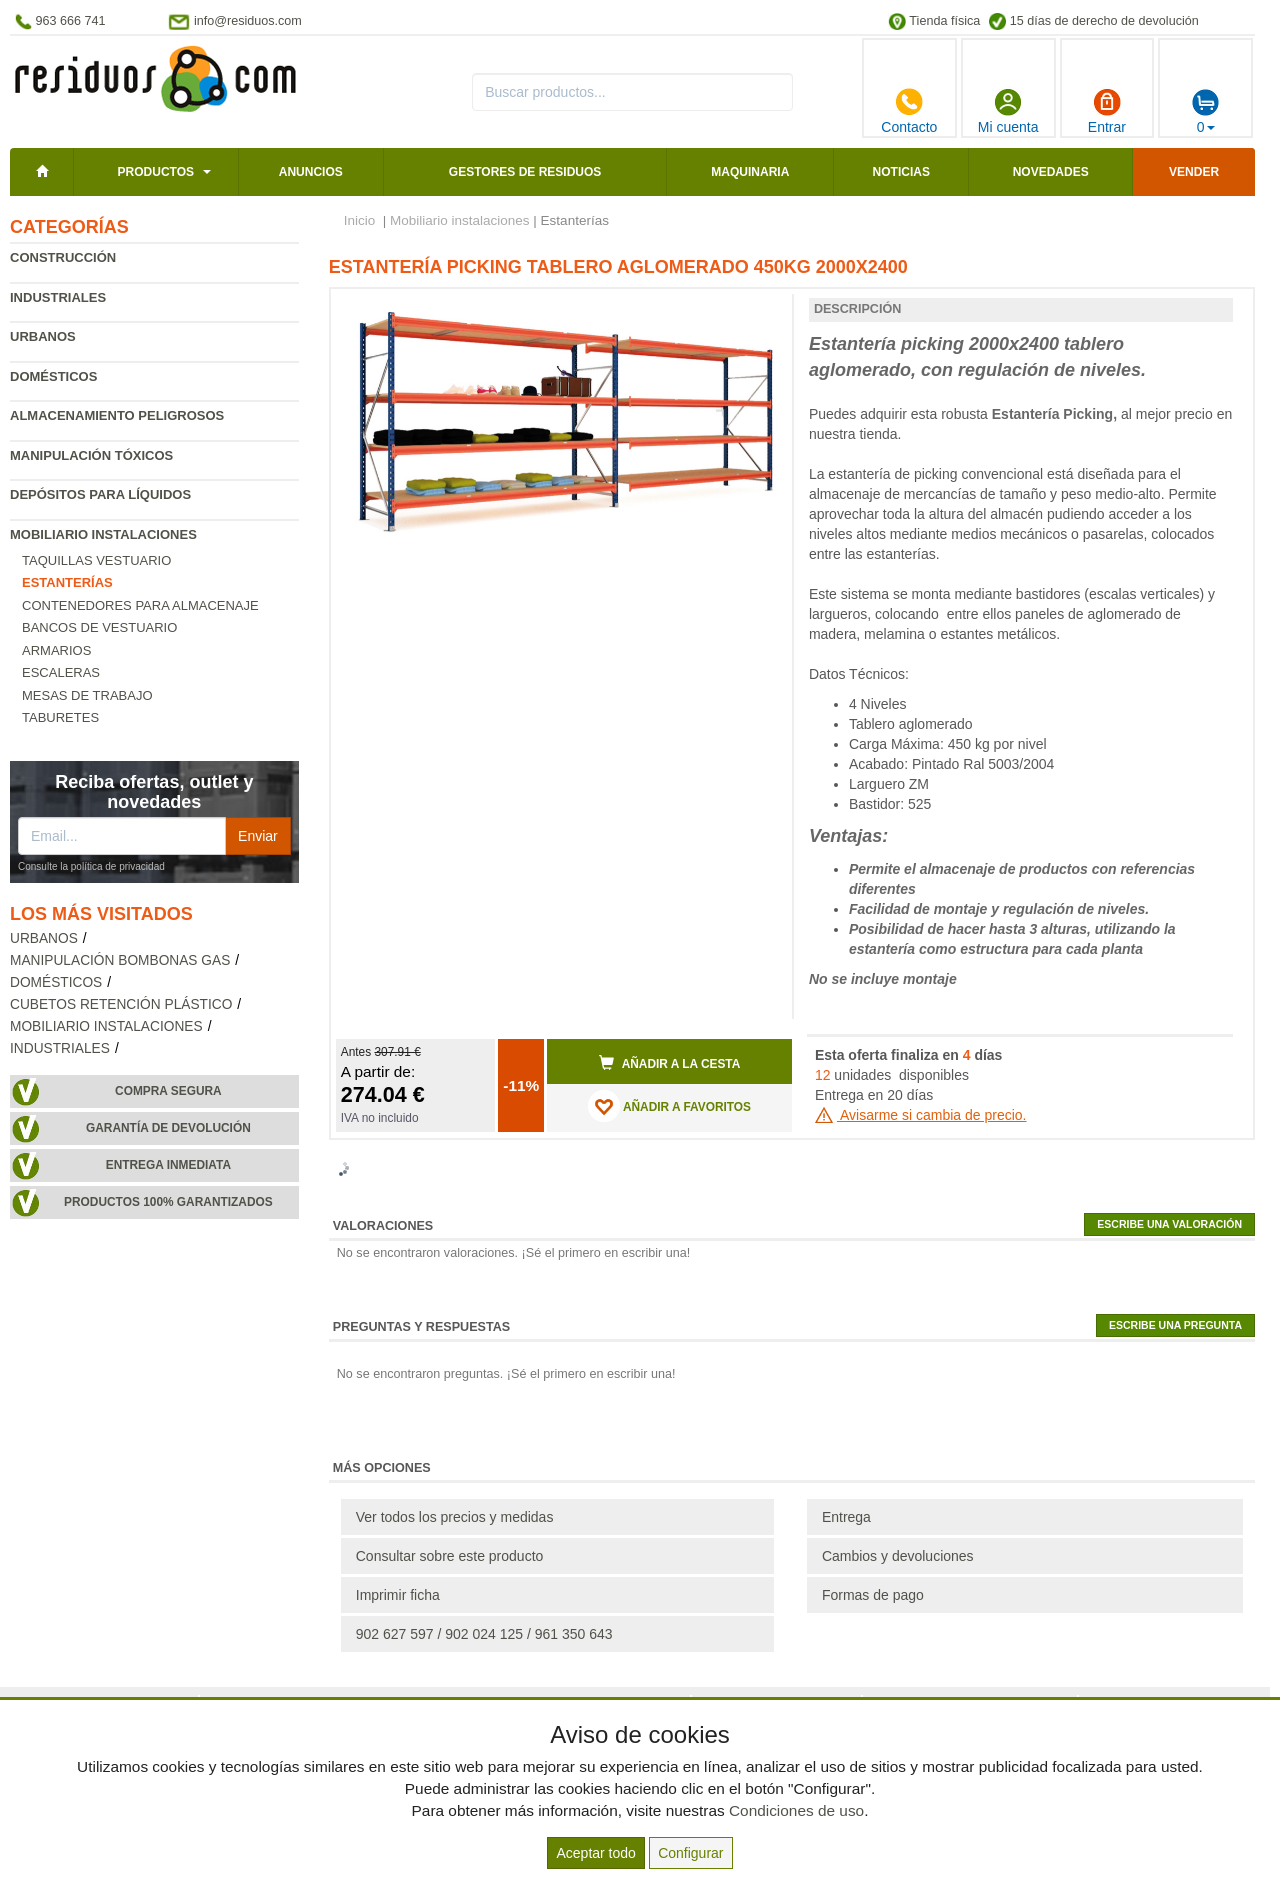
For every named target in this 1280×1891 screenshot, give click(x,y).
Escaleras (61, 672)
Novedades (1051, 172)
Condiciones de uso (796, 1810)
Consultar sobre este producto (450, 1556)
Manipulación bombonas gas (120, 960)
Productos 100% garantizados (168, 1202)
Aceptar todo (595, 1853)
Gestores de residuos (525, 172)
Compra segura (168, 1091)
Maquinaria (750, 172)
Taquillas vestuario (96, 560)
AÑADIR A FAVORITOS (669, 1106)
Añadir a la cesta (670, 1063)
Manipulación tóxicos (91, 455)
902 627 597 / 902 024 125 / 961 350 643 (484, 1634)
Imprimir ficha (398, 1595)
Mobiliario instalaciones (103, 534)
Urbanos (43, 336)
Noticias (901, 172)
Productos (156, 172)
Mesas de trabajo (87, 695)
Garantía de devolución (168, 1128)
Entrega (846, 1517)
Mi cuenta (1008, 111)
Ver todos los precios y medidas (455, 1517)
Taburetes (60, 717)
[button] (759, 312)
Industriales (58, 297)
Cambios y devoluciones (898, 1556)
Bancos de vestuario (99, 627)
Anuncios (311, 172)
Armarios (56, 650)
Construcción (63, 257)
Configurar (690, 1853)
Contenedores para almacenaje (140, 605)
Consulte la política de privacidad (91, 866)
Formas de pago (873, 1595)
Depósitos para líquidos (100, 494)
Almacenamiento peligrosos (117, 415)
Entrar (1107, 111)
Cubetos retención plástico (121, 1004)
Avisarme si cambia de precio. (921, 1115)
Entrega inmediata (168, 1165)
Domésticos (53, 376)
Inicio (360, 220)
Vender (1194, 172)
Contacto (909, 111)
